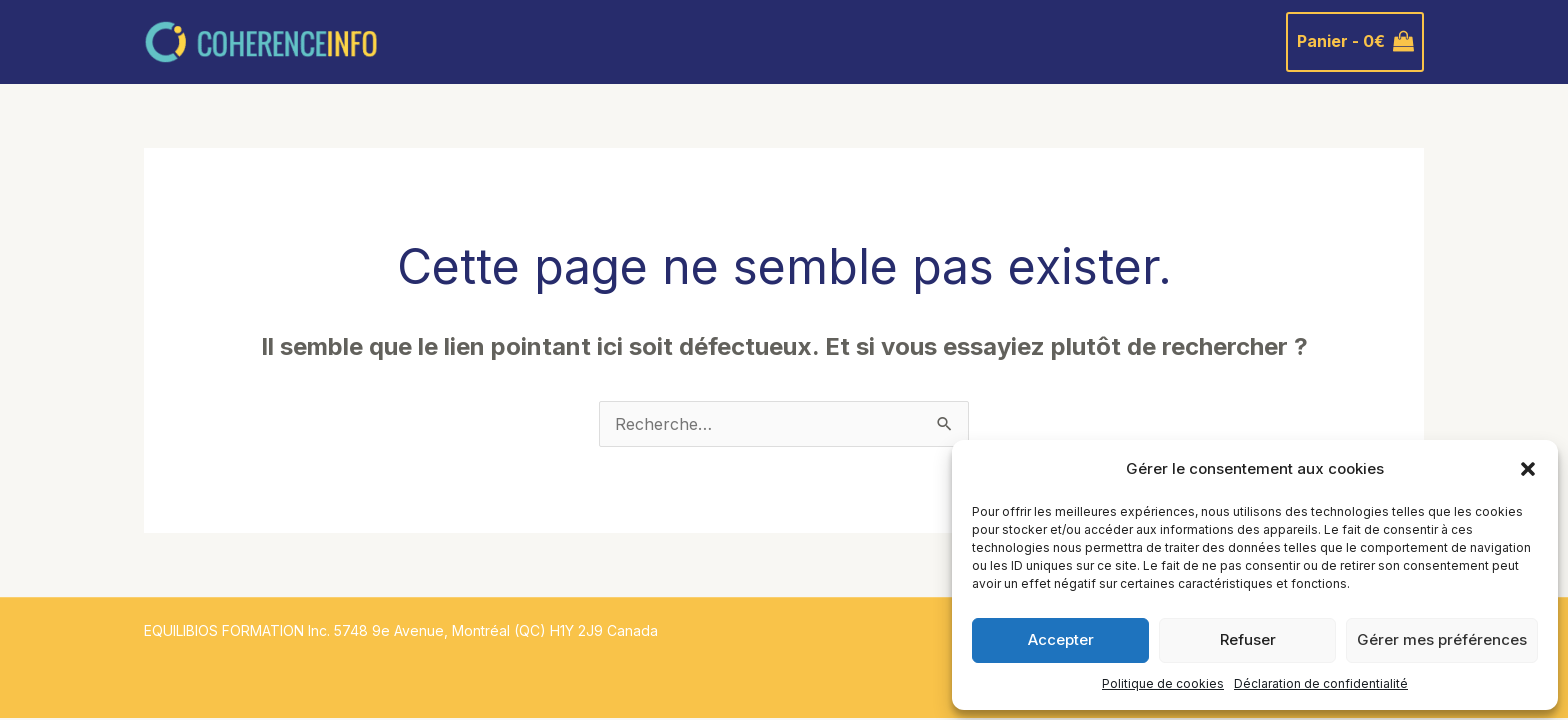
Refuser (1248, 639)
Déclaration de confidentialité (1321, 683)
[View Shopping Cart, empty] (1355, 42)
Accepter (1061, 639)
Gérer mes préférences (1442, 639)
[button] (1528, 469)
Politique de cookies (1163, 683)
